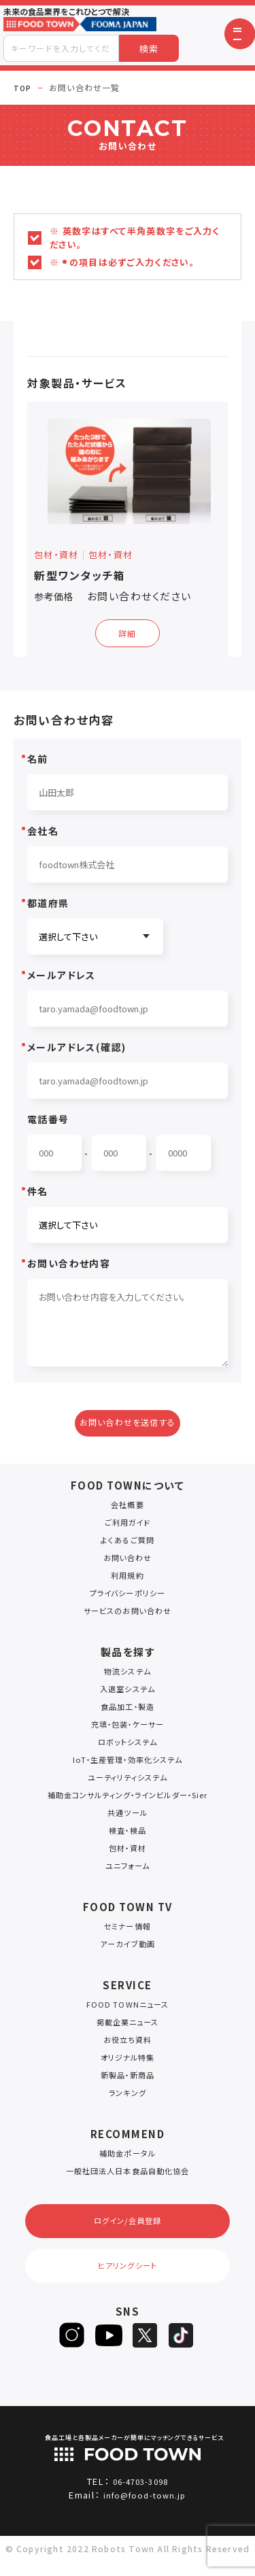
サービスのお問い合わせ (127, 1614)
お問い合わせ (127, 1561)
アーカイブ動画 (127, 1947)
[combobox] (61, 48)
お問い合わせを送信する (127, 1424)
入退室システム (127, 1692)
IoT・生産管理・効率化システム (127, 1763)
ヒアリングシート (127, 2277)
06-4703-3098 (140, 2496)
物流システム (127, 1674)
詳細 (127, 632)
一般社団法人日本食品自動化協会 (127, 2174)
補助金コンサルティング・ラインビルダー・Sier (127, 1798)
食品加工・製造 (127, 1710)
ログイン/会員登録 (127, 2227)
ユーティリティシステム (127, 1780)
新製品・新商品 (127, 2078)
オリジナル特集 (127, 2061)
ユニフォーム (127, 1869)
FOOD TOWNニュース (127, 2008)
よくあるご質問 (127, 1543)
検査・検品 (127, 1833)
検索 (149, 48)
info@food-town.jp (145, 2509)
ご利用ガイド (127, 1525)
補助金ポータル (127, 2156)
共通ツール (128, 1816)
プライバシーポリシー (127, 1596)
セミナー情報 (128, 1929)
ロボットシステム (127, 1745)
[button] (239, 33)
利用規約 (127, 1579)
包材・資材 (127, 1851)
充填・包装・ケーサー (127, 1727)
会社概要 (127, 1508)
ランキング (127, 2096)
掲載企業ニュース (127, 2025)
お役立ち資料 (127, 2043)
